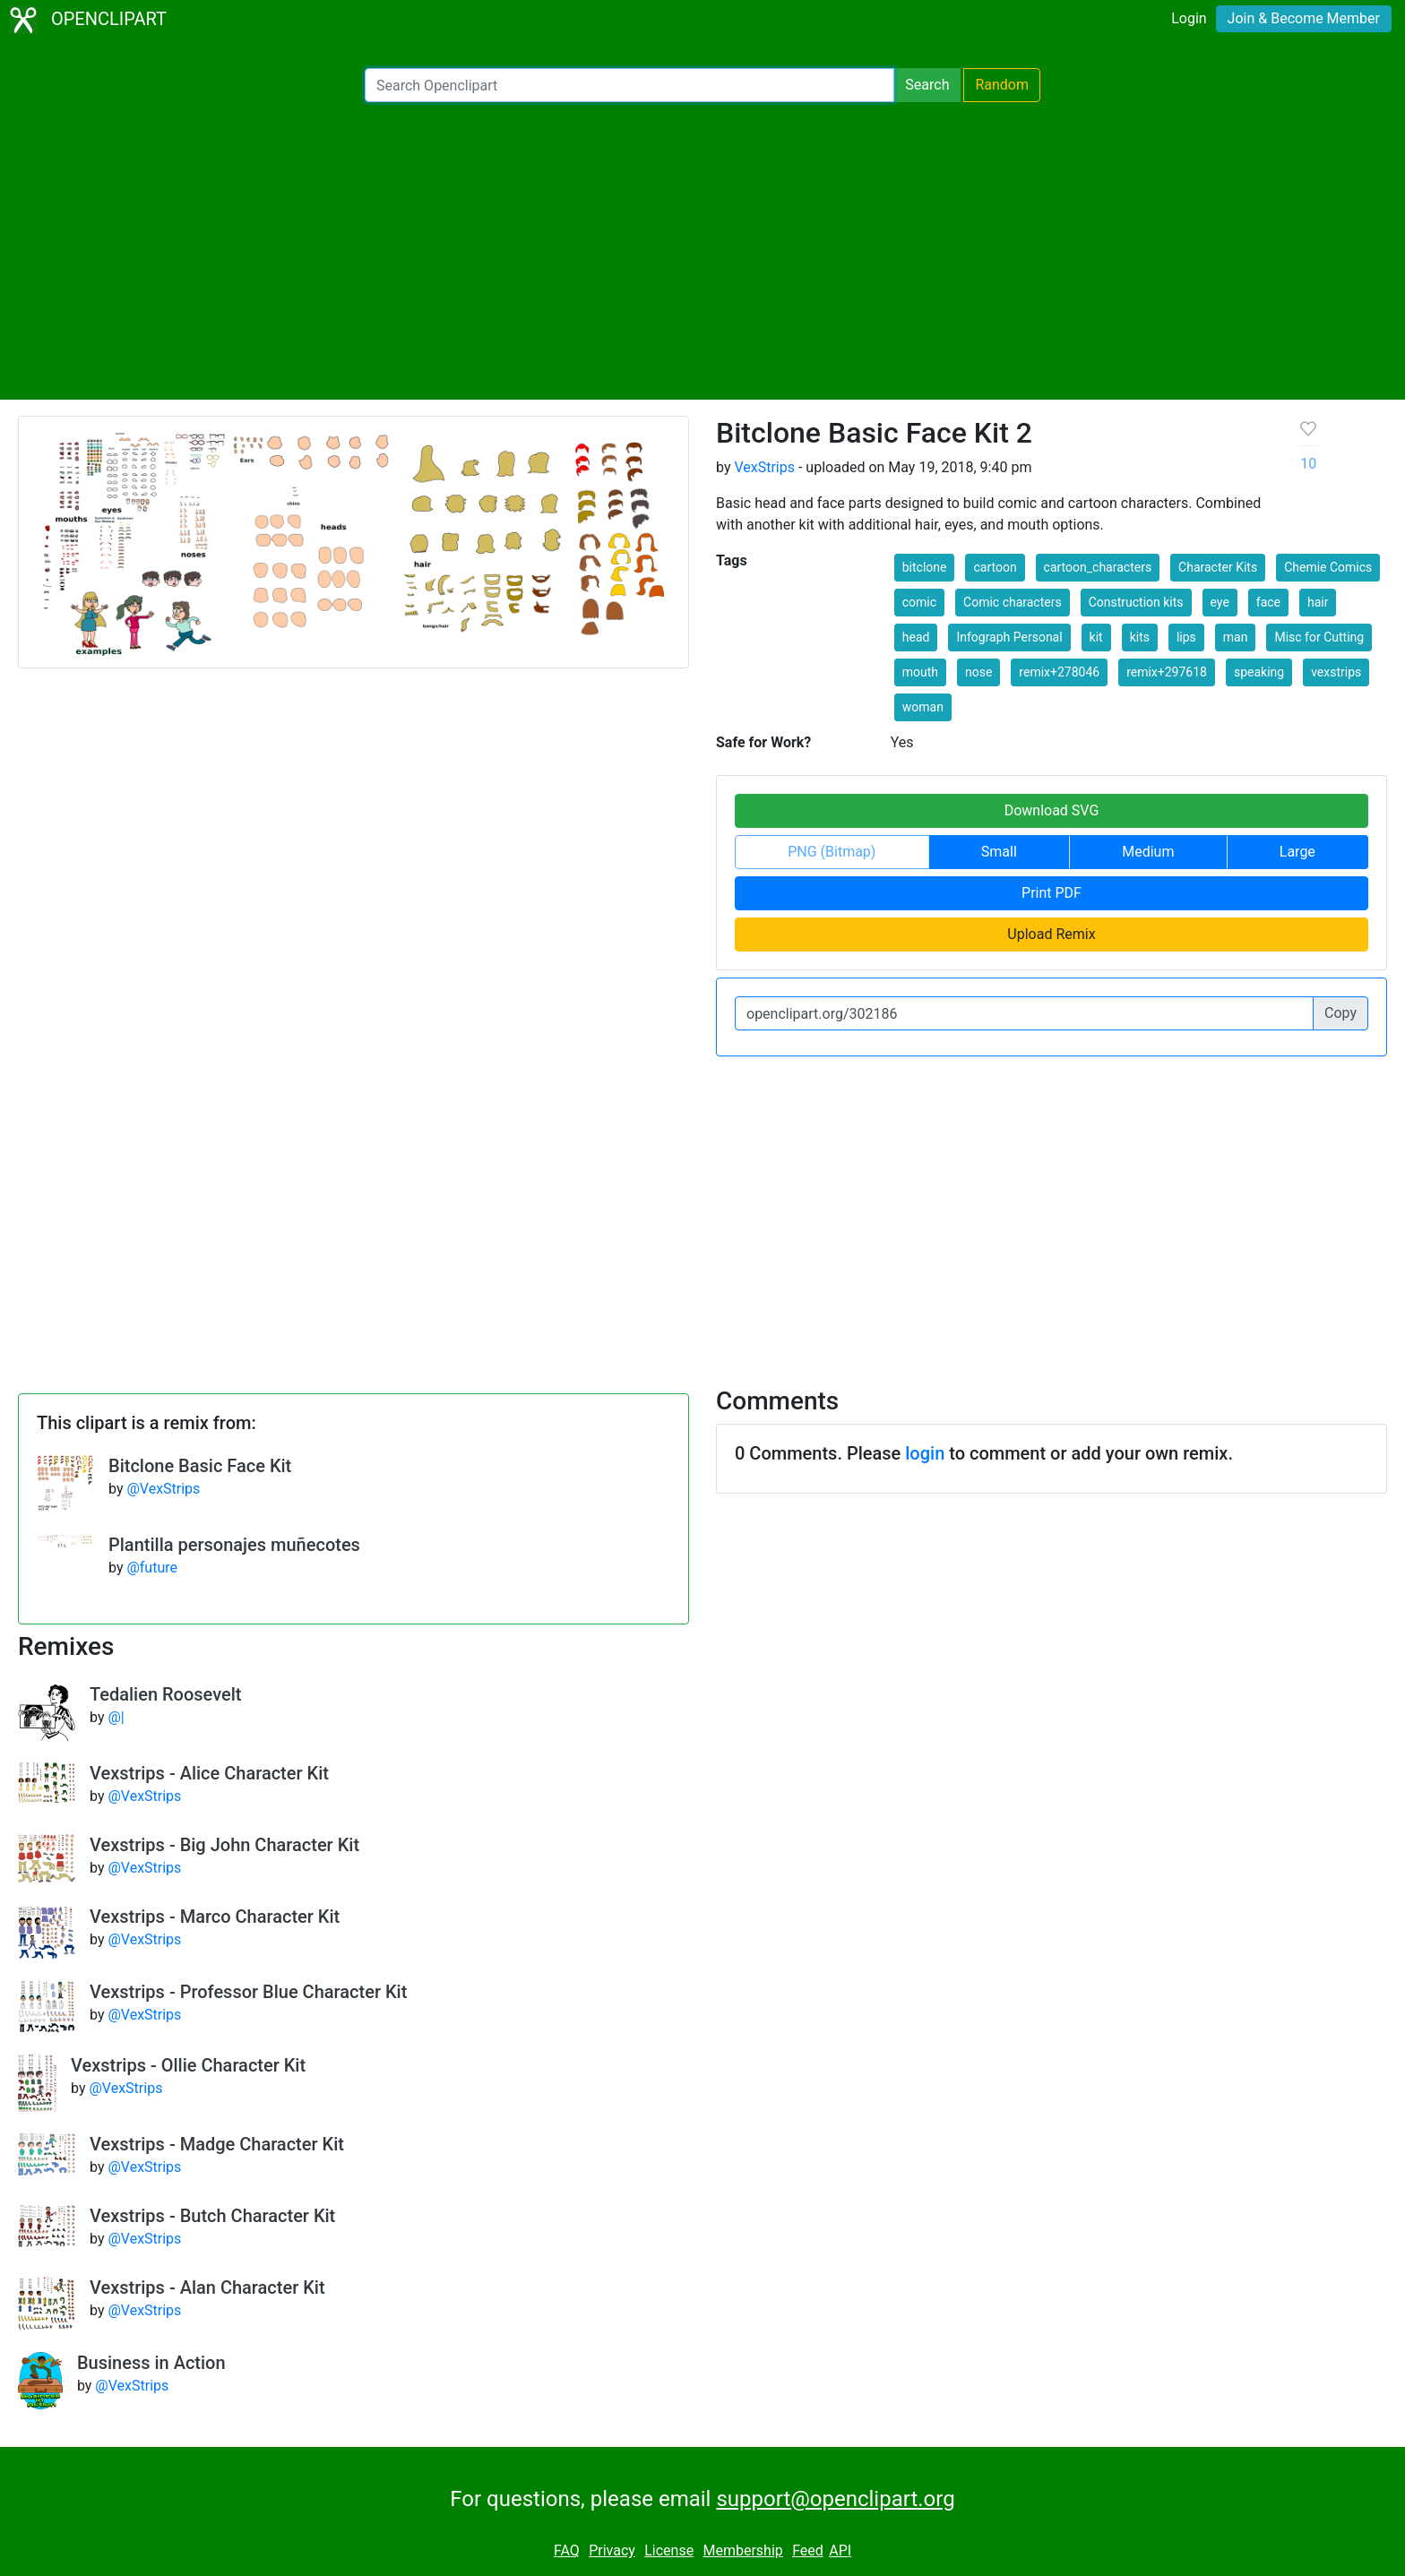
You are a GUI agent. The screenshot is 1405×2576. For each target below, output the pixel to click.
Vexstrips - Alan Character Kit (207, 2287)
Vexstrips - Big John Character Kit (224, 1845)
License (669, 2550)
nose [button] (978, 672)
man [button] (1235, 637)
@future (151, 1567)
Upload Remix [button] (1051, 934)
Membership (742, 2550)
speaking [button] (1259, 672)
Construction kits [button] (1136, 602)
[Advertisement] (702, 250)
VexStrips (764, 467)
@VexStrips (163, 1488)
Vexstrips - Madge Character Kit (217, 2144)
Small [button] (999, 851)
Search (927, 84)
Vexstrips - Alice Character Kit (209, 1773)
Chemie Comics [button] (1328, 567)
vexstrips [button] (1336, 672)
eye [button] (1220, 602)
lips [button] (1186, 637)
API (840, 2550)
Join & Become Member (1304, 18)
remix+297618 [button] (1166, 672)
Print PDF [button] (1051, 892)
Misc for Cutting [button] (1319, 637)
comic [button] (919, 602)
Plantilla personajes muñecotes (234, 1544)
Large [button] (1297, 851)
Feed (807, 2550)
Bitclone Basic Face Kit (199, 1466)
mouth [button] (920, 672)
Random (1002, 84)
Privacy (612, 2550)
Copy (1340, 1012)
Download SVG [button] (1051, 810)
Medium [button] (1148, 851)
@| (116, 1717)
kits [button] (1140, 637)
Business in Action (151, 2363)
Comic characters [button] (1012, 602)
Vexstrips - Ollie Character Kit (188, 2065)
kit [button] (1096, 637)
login (924, 1453)
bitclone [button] (924, 567)
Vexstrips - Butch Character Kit (212, 2216)
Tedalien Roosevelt (165, 1694)
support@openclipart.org (835, 2498)
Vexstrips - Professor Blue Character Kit (248, 1992)
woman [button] (923, 707)
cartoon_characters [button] (1098, 567)
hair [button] (1317, 602)
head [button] (916, 637)
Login (1188, 18)
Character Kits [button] (1217, 567)
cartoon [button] (994, 567)
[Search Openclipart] (629, 85)
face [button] (1268, 602)
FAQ (567, 2550)
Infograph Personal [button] (1009, 637)
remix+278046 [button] (1059, 672)
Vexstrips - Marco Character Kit (215, 1916)
